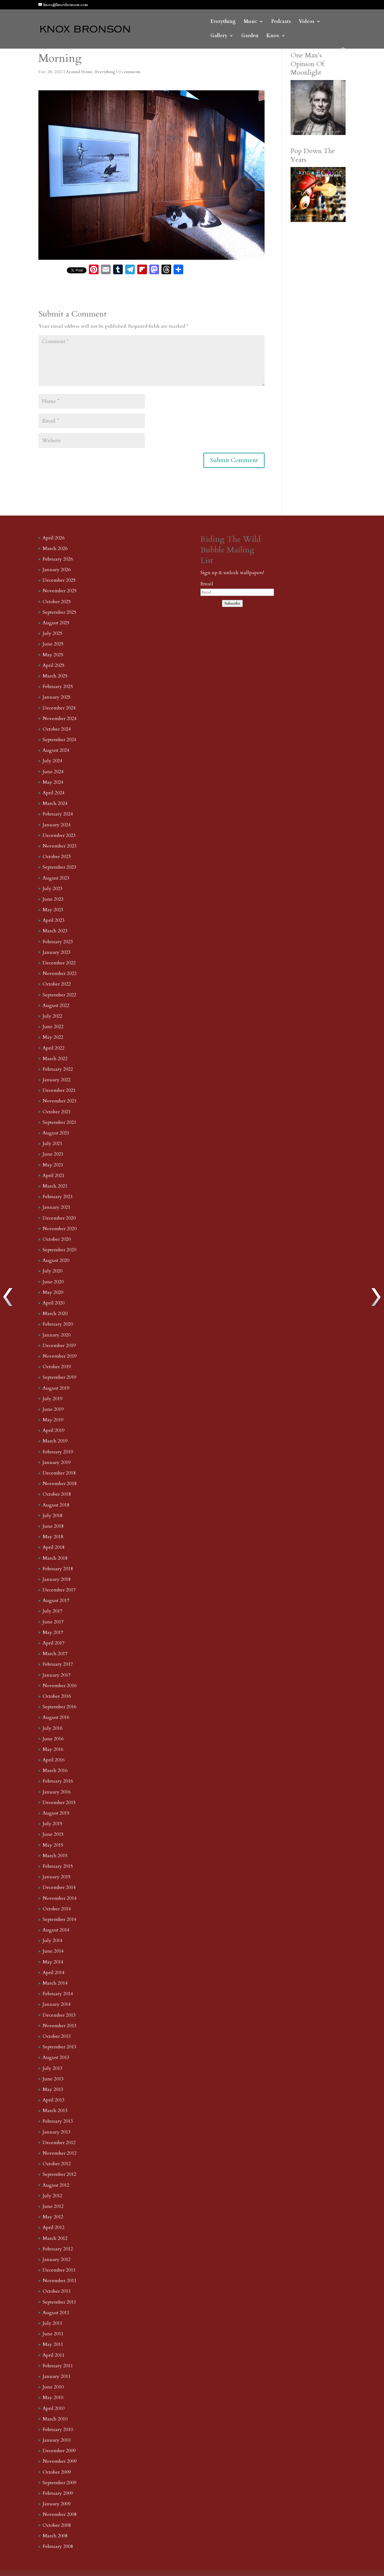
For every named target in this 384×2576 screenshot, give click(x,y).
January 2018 (56, 1579)
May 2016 (53, 1749)
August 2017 (56, 1600)
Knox (272, 36)
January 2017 (56, 1675)
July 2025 (52, 633)
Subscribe (232, 603)
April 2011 (53, 2355)
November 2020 (59, 1228)
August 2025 (56, 622)
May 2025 (53, 654)
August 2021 (56, 1133)
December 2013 (59, 2015)
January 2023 (56, 952)
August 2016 (56, 1717)
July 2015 (52, 1823)
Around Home (79, 72)
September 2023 (59, 867)
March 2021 (55, 1186)
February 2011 (58, 2365)
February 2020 (58, 1324)
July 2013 (52, 2068)
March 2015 (55, 1855)
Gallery (218, 36)
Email (206, 583)
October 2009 (57, 2472)
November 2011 (59, 2280)
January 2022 (56, 1079)
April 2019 (53, 1430)
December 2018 (59, 1473)
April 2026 (53, 538)
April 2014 (53, 1972)
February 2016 (58, 1781)
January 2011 (56, 2376)
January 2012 (56, 2259)
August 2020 (56, 1260)
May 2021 (53, 1165)
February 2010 (58, 2429)
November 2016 (59, 1685)
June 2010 (53, 2387)
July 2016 (52, 1728)
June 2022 (53, 1026)
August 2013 (56, 2057)
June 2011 (53, 2333)
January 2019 (56, 1462)
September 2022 (59, 995)
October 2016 (57, 1696)
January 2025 (56, 697)
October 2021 (57, 1111)
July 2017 (52, 1611)
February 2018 (58, 1568)
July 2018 (52, 1515)
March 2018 (55, 1558)
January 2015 (56, 1876)
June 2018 (53, 1526)
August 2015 (56, 1813)
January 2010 (56, 2440)
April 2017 (53, 1643)
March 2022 (55, 1058)
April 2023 (53, 920)
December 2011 (59, 2270)
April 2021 (53, 1175)
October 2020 (57, 1239)
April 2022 (53, 1048)
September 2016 (59, 1706)
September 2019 (59, 1377)
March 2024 (55, 803)
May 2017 (53, 1632)
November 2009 (59, 2461)
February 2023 (58, 941)
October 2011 (57, 2291)
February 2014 (58, 1993)
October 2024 (57, 729)
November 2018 (59, 1483)
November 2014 (59, 1898)
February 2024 (58, 814)
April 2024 (53, 793)
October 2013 (57, 2036)
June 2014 (53, 1951)
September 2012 (59, 2174)
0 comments (130, 72)
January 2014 (56, 2004)
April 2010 (53, 2408)
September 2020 (59, 1249)
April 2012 (53, 2227)
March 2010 (55, 2419)
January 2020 (56, 1335)
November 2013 (59, 2025)
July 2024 (52, 760)
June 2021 (53, 1154)
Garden (250, 36)
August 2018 (56, 1505)
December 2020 (59, 1218)
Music (250, 22)
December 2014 (59, 1887)
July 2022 (52, 1016)
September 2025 (59, 612)
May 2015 (53, 1845)
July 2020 (52, 1271)
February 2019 (58, 1452)
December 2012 (59, 2142)
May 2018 (53, 1536)
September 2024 (59, 739)
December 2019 (59, 1345)
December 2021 (59, 1090)
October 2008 (57, 2525)
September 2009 (59, 2482)
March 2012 (55, 2238)
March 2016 (55, 1770)
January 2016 (56, 1792)
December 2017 (59, 1590)
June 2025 (53, 644)
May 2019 (53, 1420)
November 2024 (59, 718)
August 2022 (56, 1005)
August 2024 (56, 750)
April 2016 (53, 1760)
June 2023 (53, 899)
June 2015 (53, 1834)
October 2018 (57, 1494)
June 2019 (53, 1409)
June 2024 (53, 771)
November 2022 (59, 973)
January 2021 (56, 1207)
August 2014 (56, 1930)
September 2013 (59, 2047)
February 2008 (58, 2546)
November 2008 (59, 2514)
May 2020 (53, 1292)
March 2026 (55, 548)
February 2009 (58, 2493)
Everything (223, 22)
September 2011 (59, 2302)
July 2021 (52, 1143)
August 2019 (56, 1388)
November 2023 (59, 846)
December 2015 (59, 1802)
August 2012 (56, 2185)
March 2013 (55, 2110)
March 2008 (55, 2536)
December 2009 (59, 2450)
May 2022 (53, 1037)
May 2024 (53, 782)
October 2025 (57, 601)
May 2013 (53, 2089)
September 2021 (59, 1122)
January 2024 (56, 825)
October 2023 (57, 856)
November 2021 (59, 1101)
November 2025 (59, 590)
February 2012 (58, 2249)
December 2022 (59, 963)
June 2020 (53, 1281)
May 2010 (53, 2397)
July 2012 (52, 2195)
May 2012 (53, 2217)
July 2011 (52, 2323)
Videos (306, 22)
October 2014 (57, 1908)
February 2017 (58, 1664)
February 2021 (58, 1196)
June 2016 (53, 1738)
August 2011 (56, 2312)
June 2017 (53, 1622)
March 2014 (55, 1983)
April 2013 (53, 2100)
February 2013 (58, 2121)
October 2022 (57, 984)
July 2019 (52, 1398)
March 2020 (55, 1313)
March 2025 (55, 676)
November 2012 (59, 2153)
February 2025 (58, 686)
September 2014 (59, 1919)
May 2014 (53, 1962)
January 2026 (56, 569)
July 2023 (52, 888)
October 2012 (57, 2163)
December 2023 (59, 835)
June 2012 (53, 2206)
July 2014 (52, 1940)
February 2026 (58, 559)
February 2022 (58, 1069)
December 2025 (59, 580)
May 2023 (53, 909)
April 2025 (53, 665)
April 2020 (53, 1303)
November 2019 (59, 1356)
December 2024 (59, 708)
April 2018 (53, 1547)
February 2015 (58, 1866)
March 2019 (55, 1441)
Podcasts (281, 22)
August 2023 (56, 878)
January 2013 (56, 2132)
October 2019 (57, 1366)
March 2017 (55, 1653)
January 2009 (56, 2503)
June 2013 (53, 2079)
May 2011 (53, 2344)
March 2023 (55, 931)
